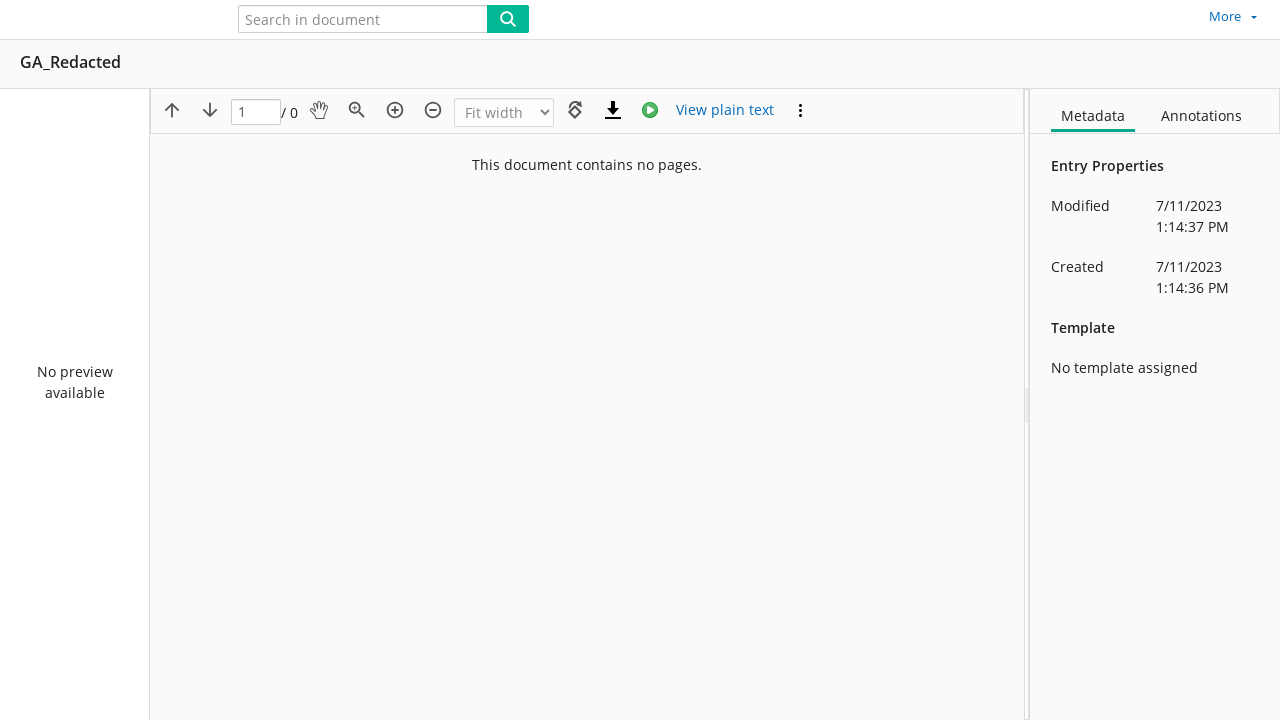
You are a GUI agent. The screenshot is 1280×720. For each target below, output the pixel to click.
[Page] (256, 112)
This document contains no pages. (587, 164)
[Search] (508, 19)
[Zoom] (504, 112)
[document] (1155, 404)
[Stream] (650, 110)
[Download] (613, 110)
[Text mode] (725, 110)
